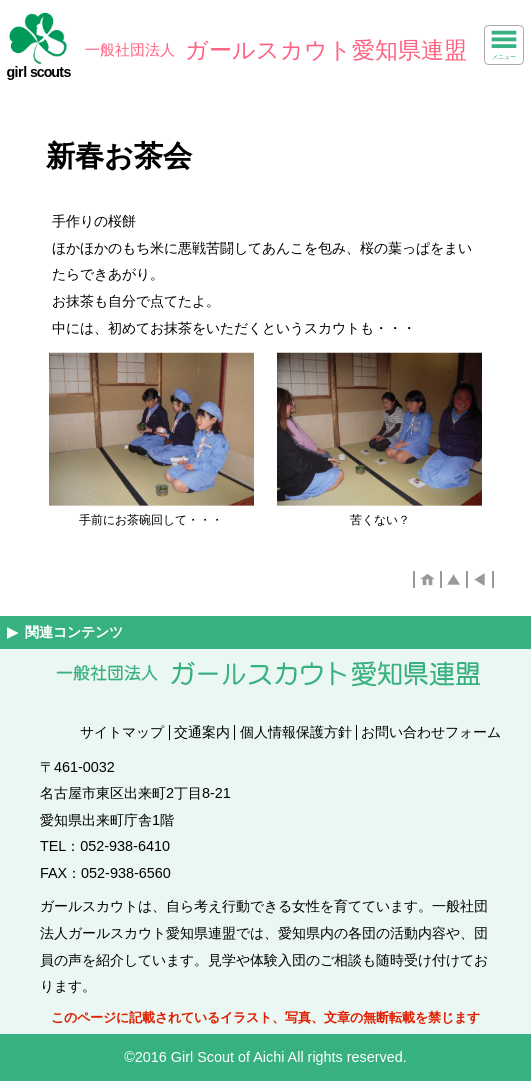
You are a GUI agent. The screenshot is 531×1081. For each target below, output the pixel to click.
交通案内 (202, 732)
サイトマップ (122, 732)
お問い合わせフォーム (431, 732)
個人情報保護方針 (296, 732)
